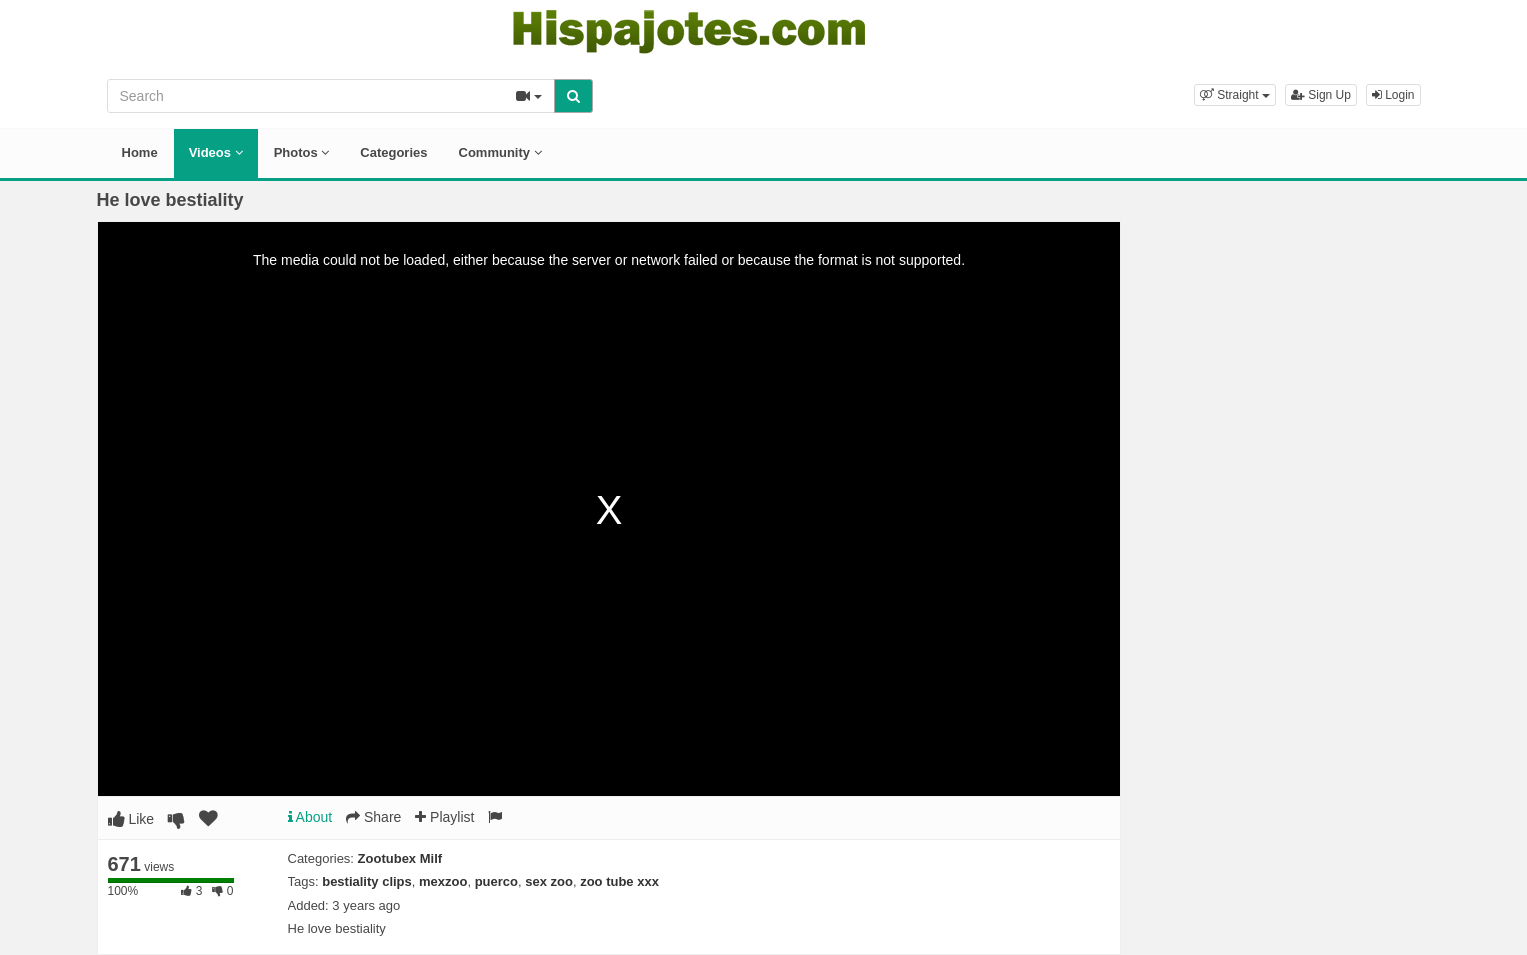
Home (140, 152)
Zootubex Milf (400, 858)
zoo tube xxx (619, 881)
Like (131, 819)
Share (373, 817)
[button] (1235, 95)
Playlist (444, 817)
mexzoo (443, 881)
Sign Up (1321, 95)
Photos (302, 152)
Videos (216, 152)
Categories (393, 152)
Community (500, 152)
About (310, 817)
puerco (496, 881)
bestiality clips (367, 881)
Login (1393, 95)
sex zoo (549, 881)
